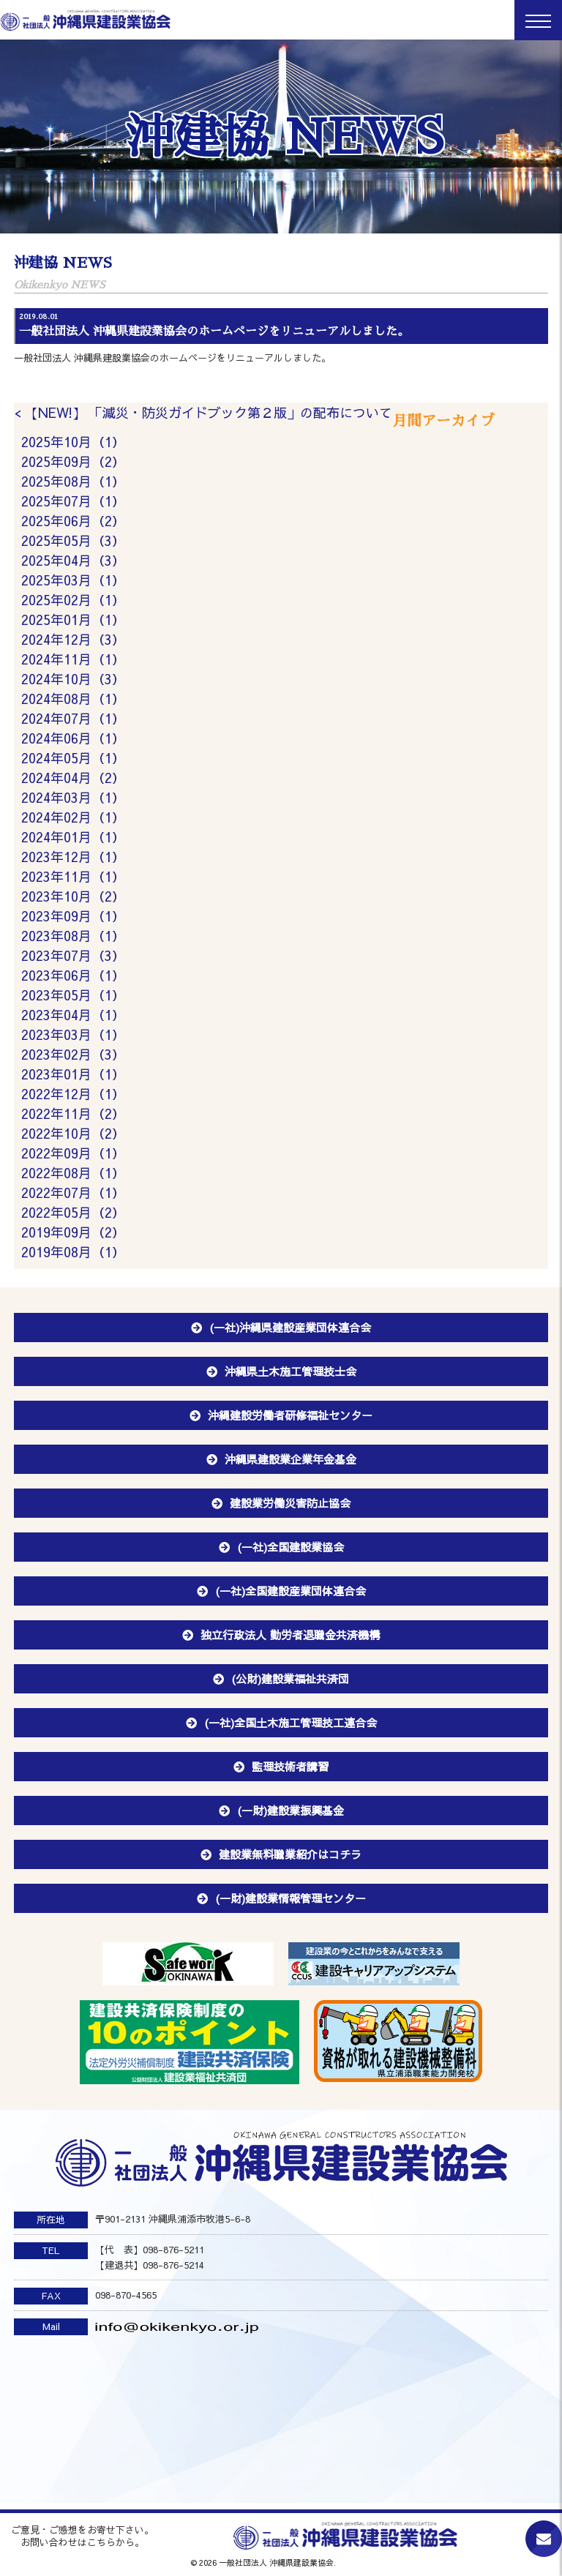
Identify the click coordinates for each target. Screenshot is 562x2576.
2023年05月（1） (73, 995)
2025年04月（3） (73, 560)
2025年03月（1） (73, 580)
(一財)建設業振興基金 (290, 1810)
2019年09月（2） (73, 1232)
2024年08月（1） (73, 698)
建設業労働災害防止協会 (290, 1502)
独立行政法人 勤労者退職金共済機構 (290, 1634)
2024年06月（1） (73, 738)
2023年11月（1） (73, 876)
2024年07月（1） (73, 718)
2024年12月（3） (73, 639)
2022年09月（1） (73, 1153)
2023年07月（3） (73, 955)
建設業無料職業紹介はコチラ (290, 1854)
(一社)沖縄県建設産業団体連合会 (290, 1327)
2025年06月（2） (73, 521)
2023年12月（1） (73, 856)
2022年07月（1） (73, 1192)
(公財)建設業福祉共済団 (290, 1678)
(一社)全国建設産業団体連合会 (290, 1590)
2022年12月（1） (73, 1094)
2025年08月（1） (73, 481)
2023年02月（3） (73, 1054)
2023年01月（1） (73, 1074)
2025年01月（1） (73, 619)
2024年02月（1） (73, 817)
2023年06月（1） (73, 975)
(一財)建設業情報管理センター (290, 1898)
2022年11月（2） (73, 1113)
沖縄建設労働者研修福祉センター (290, 1415)
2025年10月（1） (73, 442)
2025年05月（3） (73, 540)
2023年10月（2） (73, 896)
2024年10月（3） (73, 679)
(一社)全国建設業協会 (290, 1546)
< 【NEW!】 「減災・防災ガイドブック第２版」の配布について (203, 412)
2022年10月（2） (73, 1133)
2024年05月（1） (73, 758)
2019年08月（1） (73, 1252)
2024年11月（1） (73, 659)
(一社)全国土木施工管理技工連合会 (290, 1722)
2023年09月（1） (73, 916)
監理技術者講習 (290, 1766)
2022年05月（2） (73, 1212)
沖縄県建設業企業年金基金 (290, 1459)
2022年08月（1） (73, 1173)
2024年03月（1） (73, 797)
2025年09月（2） (73, 461)
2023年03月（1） (73, 1034)
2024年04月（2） (73, 777)
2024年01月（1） (73, 837)
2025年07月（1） (73, 501)
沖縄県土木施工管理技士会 (290, 1371)
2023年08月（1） (73, 935)
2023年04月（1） (73, 1015)
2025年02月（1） (73, 600)
